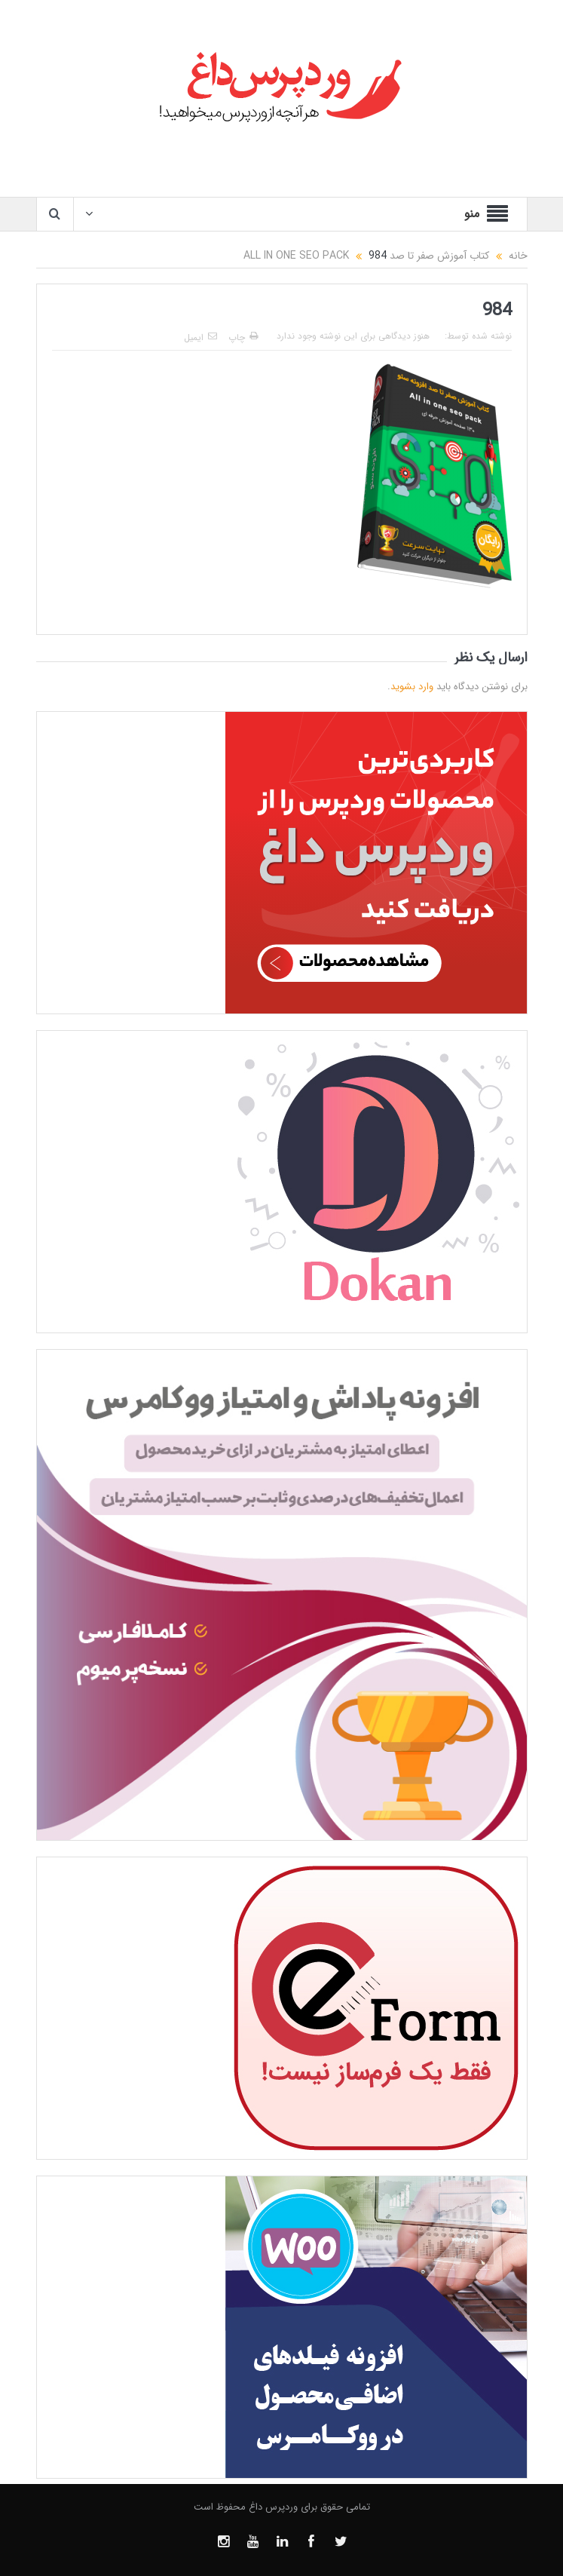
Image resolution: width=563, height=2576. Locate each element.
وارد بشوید (411, 687)
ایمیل (200, 337)
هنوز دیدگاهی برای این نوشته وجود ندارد (353, 336)
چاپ (243, 337)
